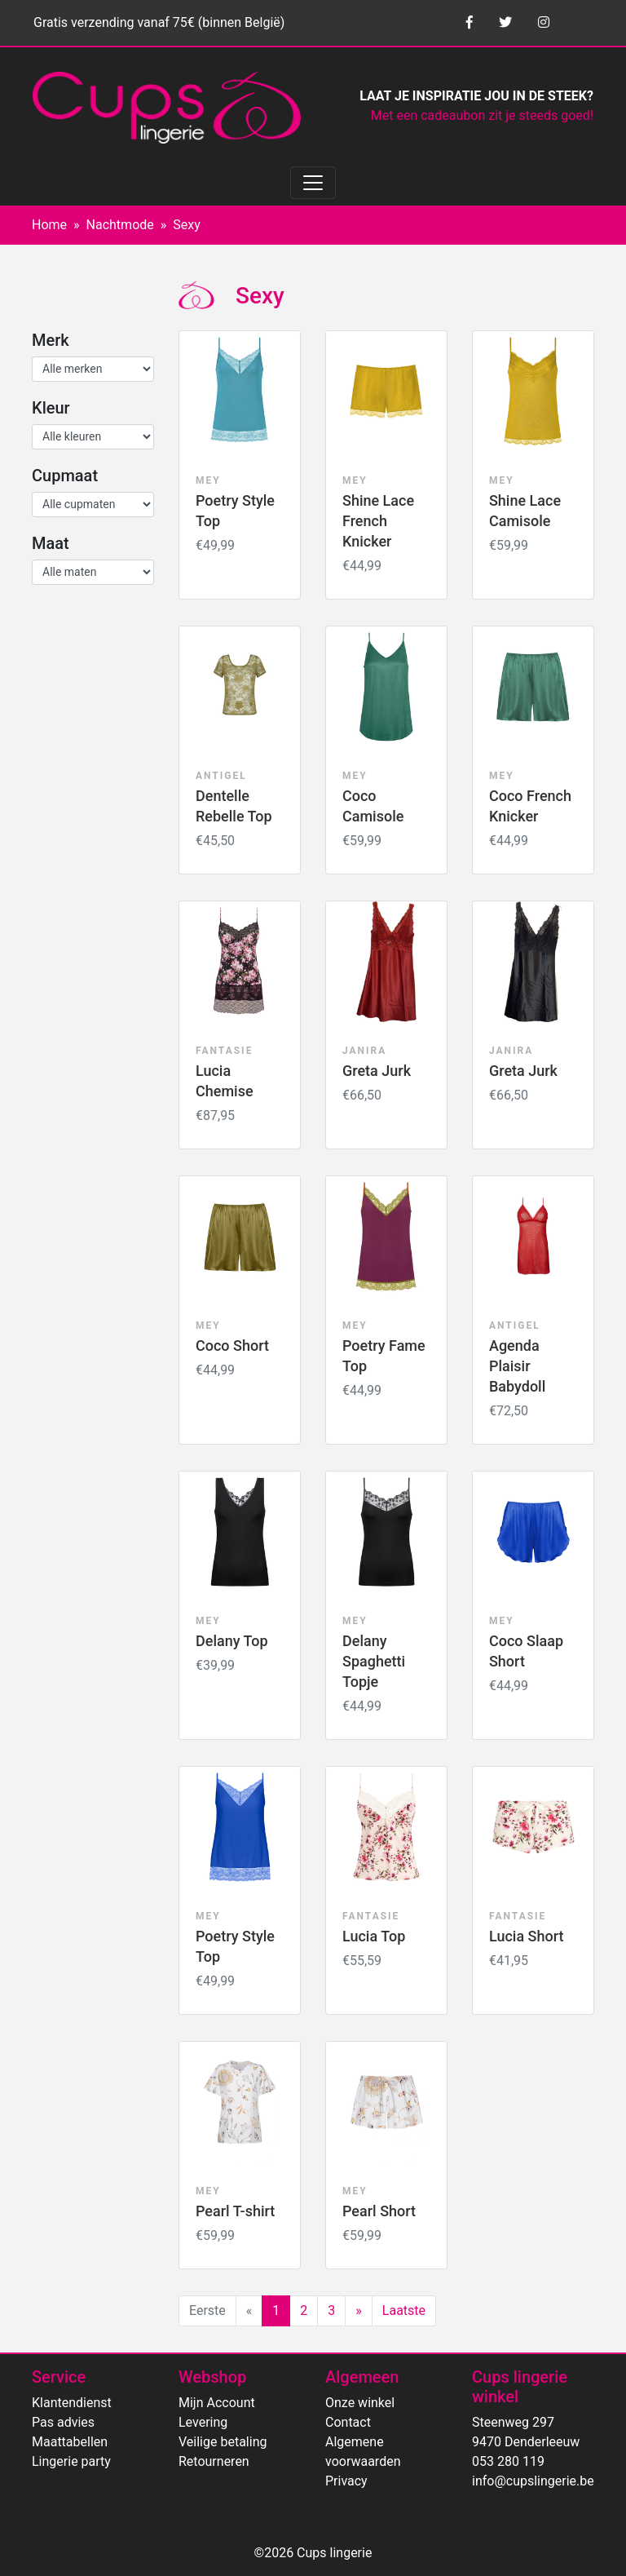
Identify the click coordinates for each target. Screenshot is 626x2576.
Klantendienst (72, 2402)
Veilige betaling (223, 2442)
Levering (203, 2422)
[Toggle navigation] (313, 182)
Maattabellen (70, 2442)
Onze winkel (360, 2402)
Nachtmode (120, 224)
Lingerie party (71, 2461)
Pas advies (63, 2422)
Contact (348, 2422)
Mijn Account (217, 2402)
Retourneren (214, 2461)
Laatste (403, 2310)
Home (49, 224)
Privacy (346, 2481)
